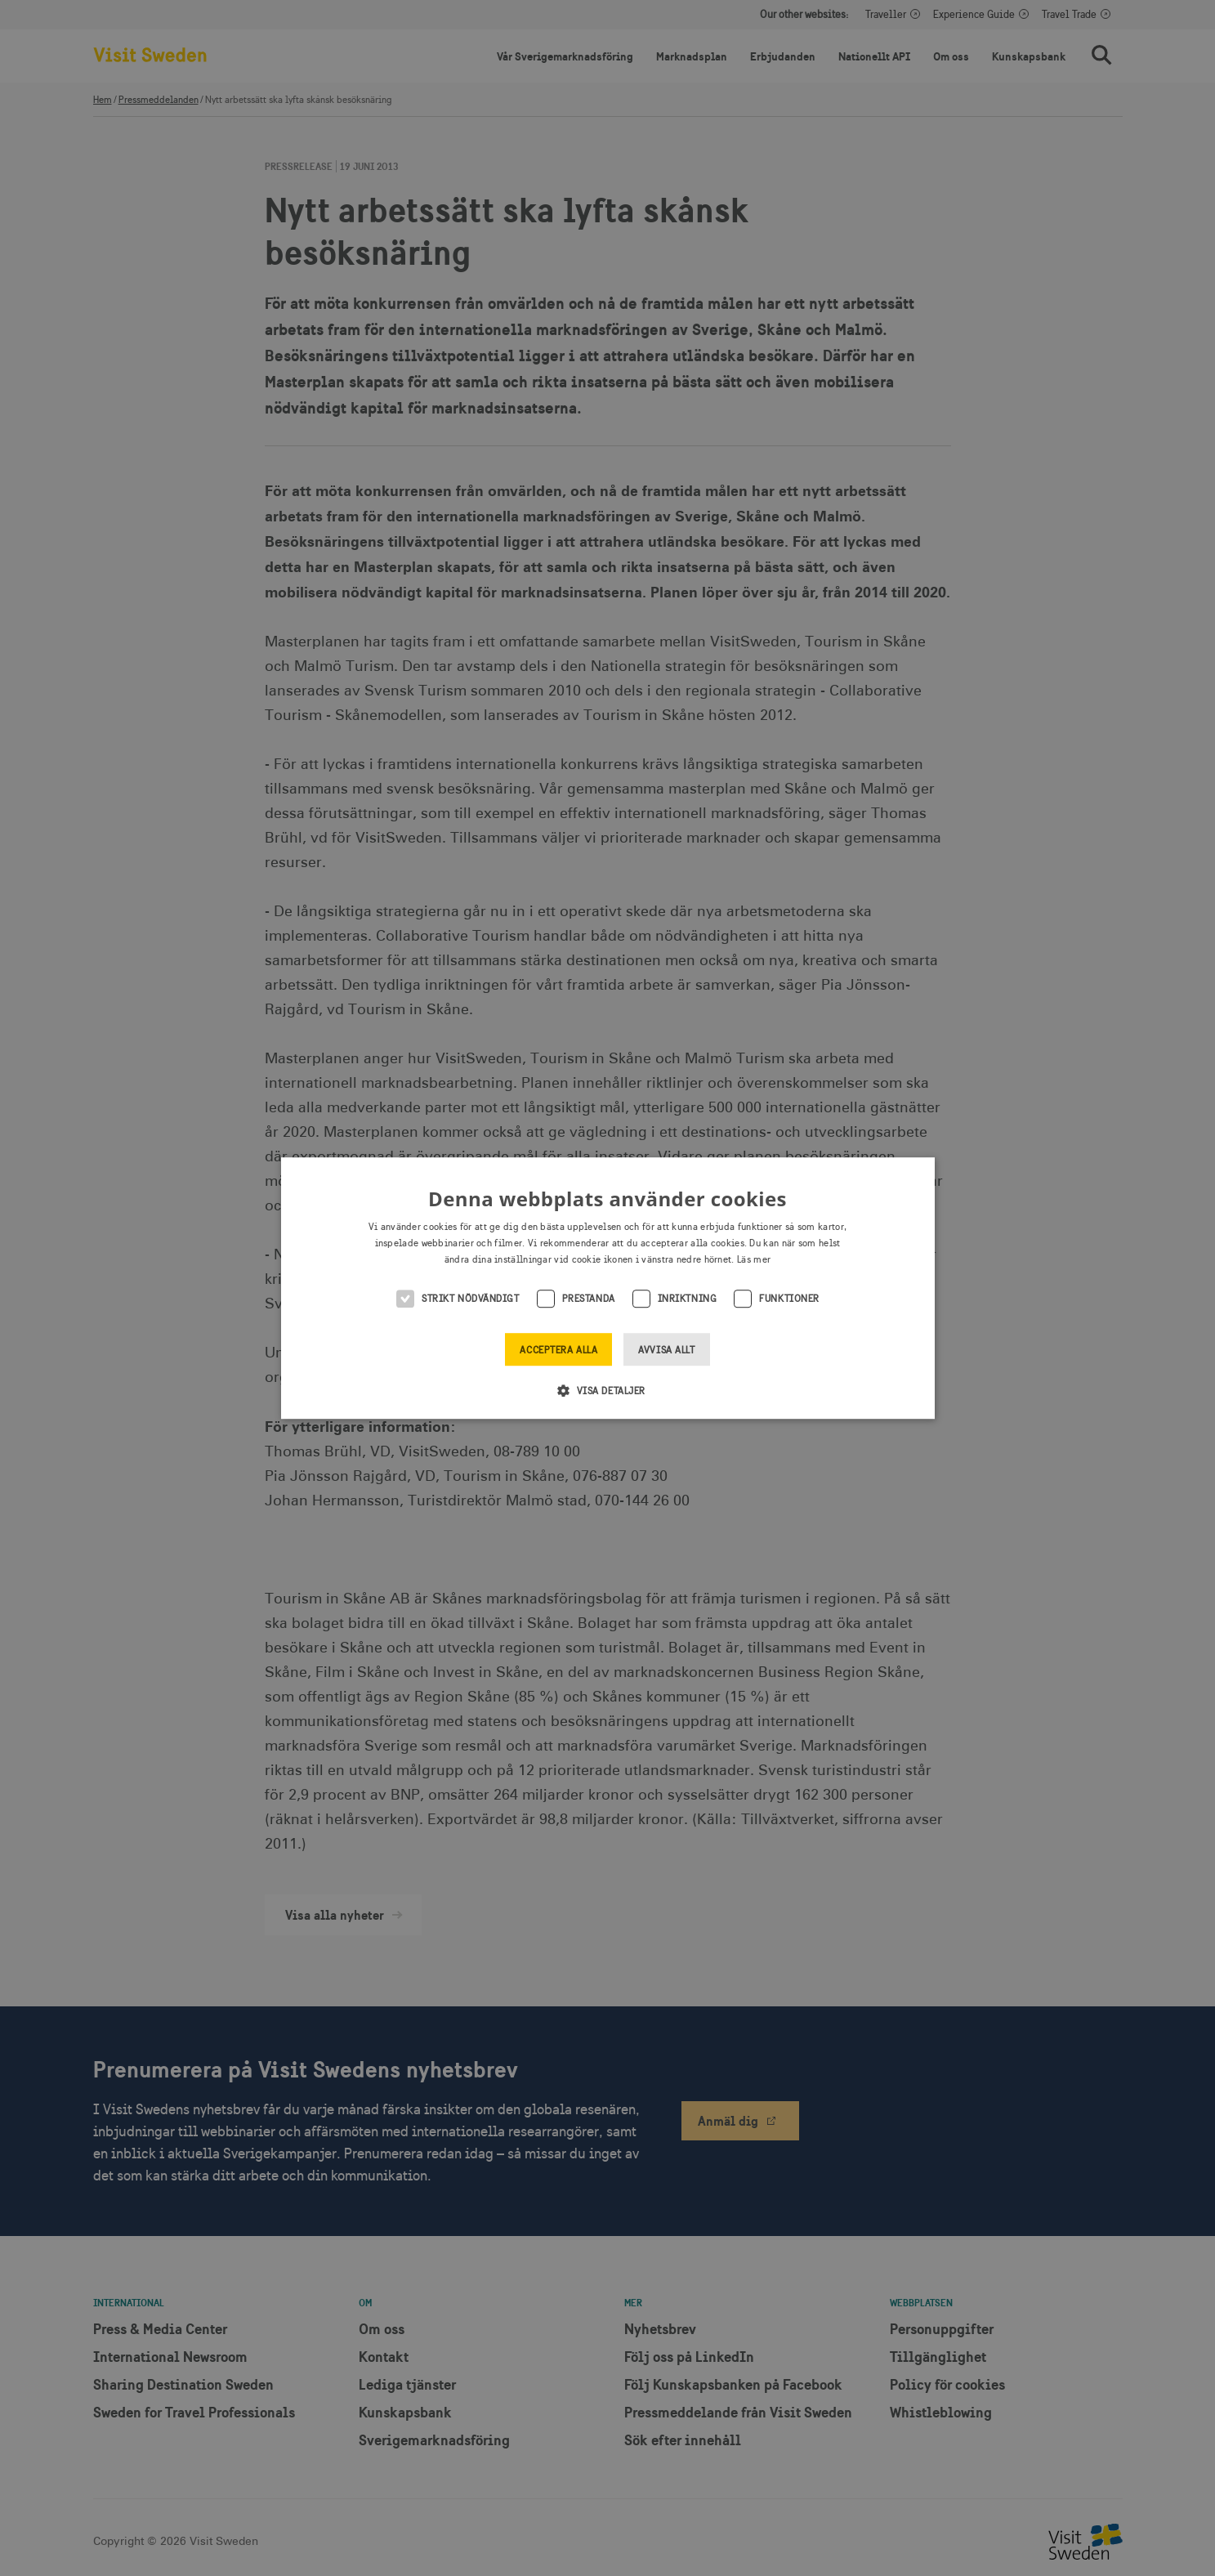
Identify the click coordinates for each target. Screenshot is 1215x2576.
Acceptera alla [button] (558, 1350)
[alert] (607, 1288)
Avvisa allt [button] (666, 1350)
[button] (607, 1390)
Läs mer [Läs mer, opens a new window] (754, 1259)
